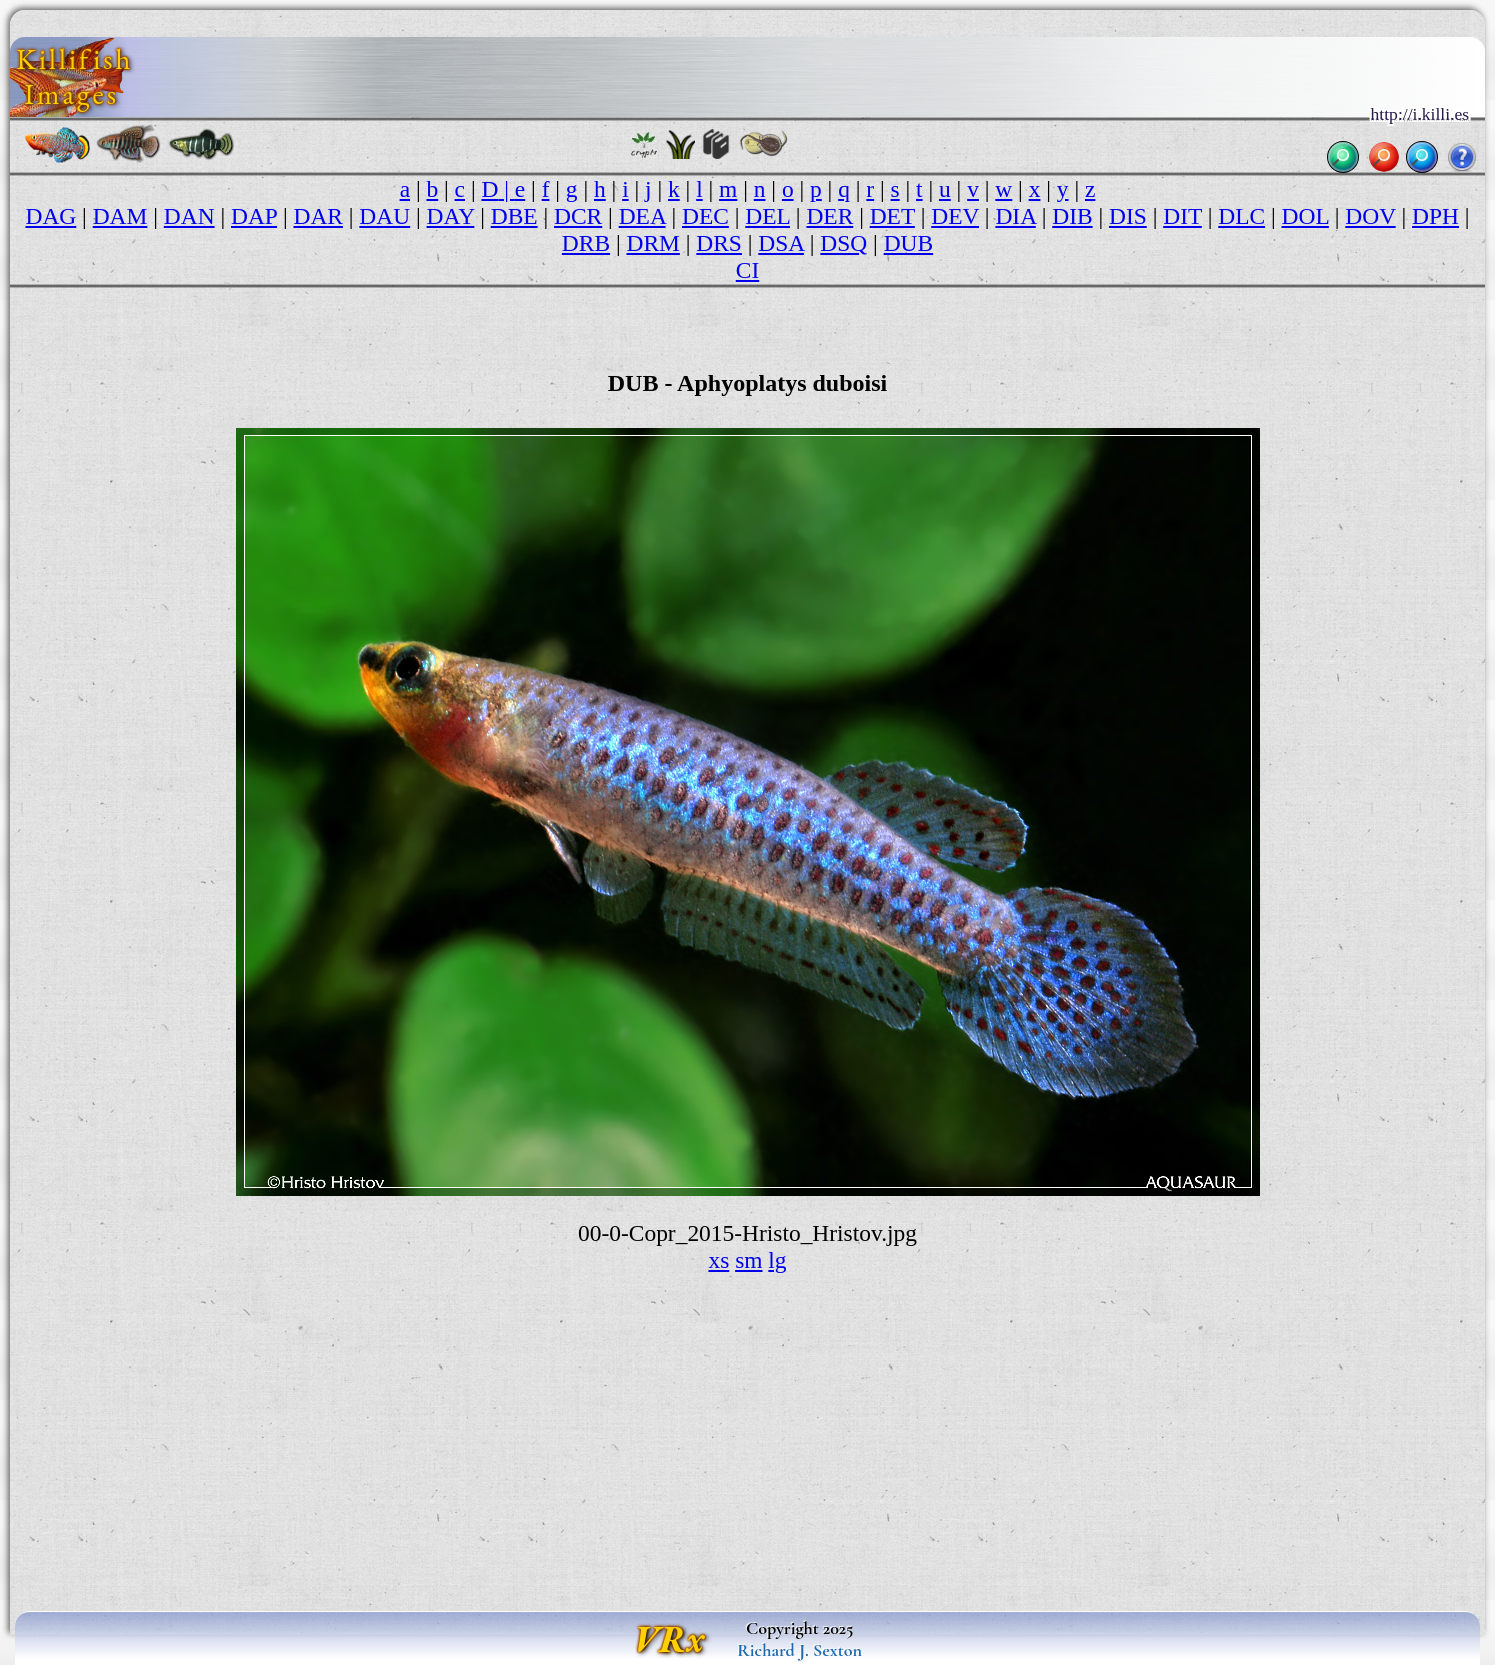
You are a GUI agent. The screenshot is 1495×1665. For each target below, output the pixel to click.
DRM (652, 243)
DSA (781, 243)
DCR (578, 216)
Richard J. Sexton (799, 1650)
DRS (719, 243)
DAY (451, 216)
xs (718, 1260)
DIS (1128, 216)
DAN (189, 216)
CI (747, 270)
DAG (50, 216)
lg (777, 1260)
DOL (1305, 216)
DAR (317, 216)
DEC (705, 216)
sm (748, 1260)
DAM (120, 216)
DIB (1072, 216)
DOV (1370, 216)
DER (829, 216)
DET (892, 216)
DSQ (843, 243)
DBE (514, 216)
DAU (384, 216)
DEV (955, 216)
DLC (1241, 216)
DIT (1182, 216)
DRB (586, 243)
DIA (1015, 216)
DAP (254, 216)
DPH (1435, 216)
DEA (642, 216)
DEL (767, 216)
